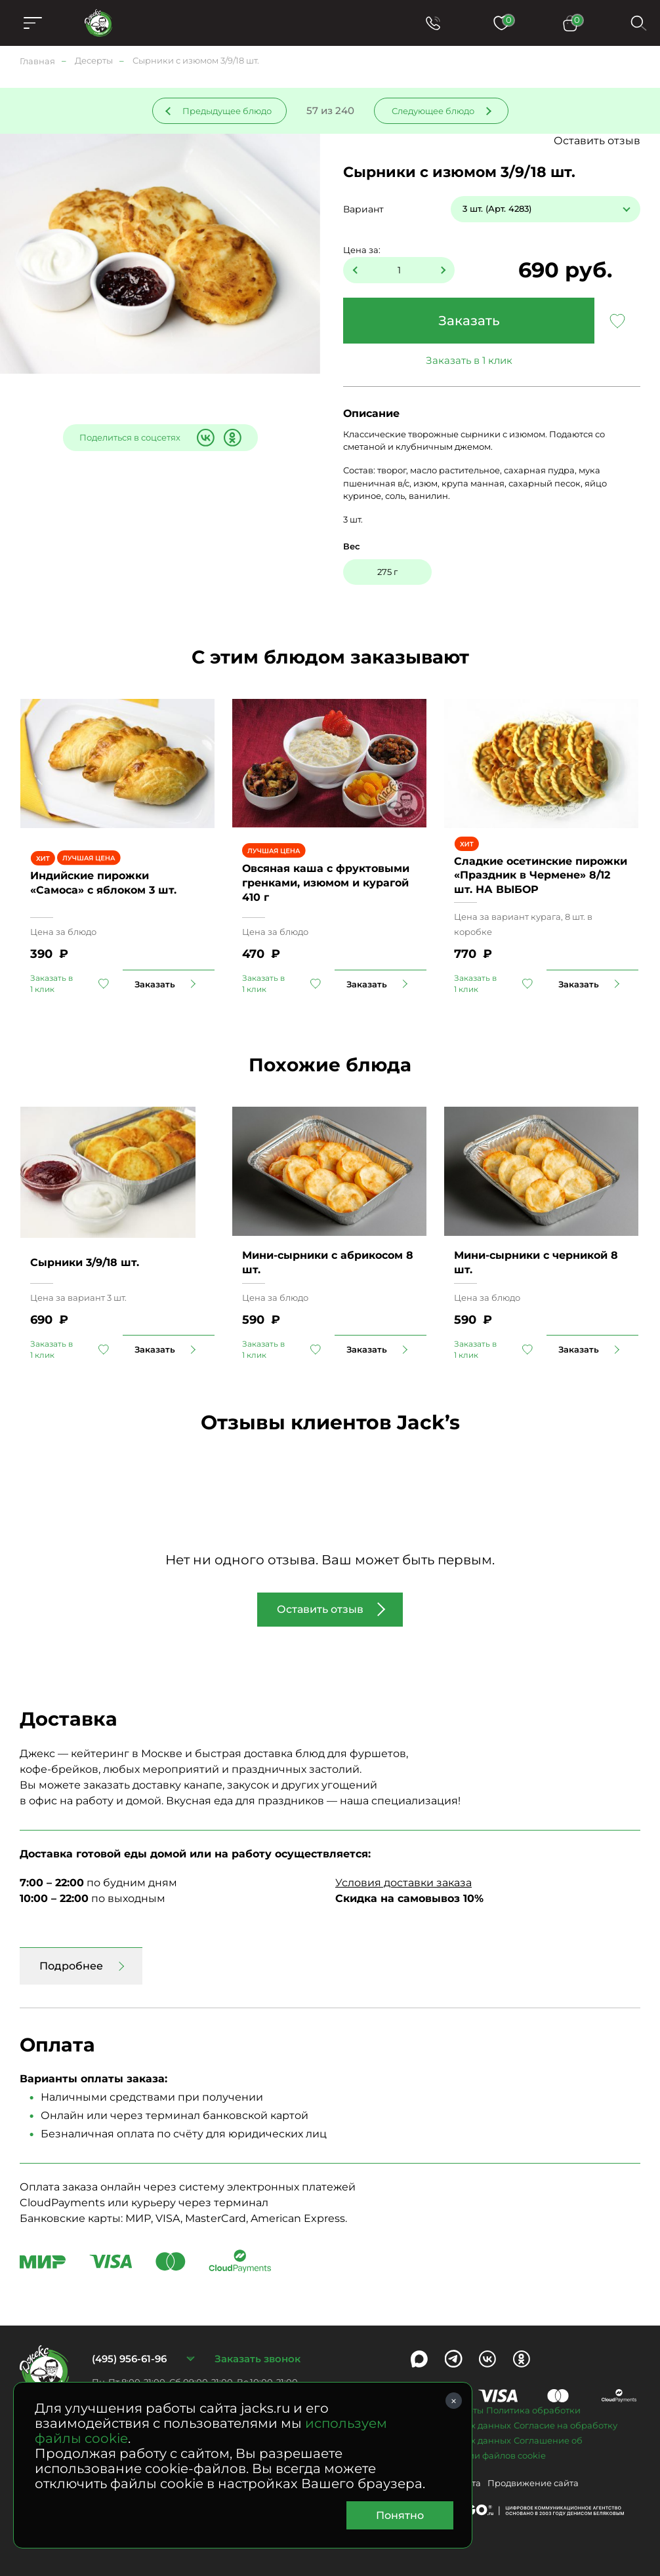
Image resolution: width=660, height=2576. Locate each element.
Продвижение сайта (533, 2483)
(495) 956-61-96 (129, 2358)
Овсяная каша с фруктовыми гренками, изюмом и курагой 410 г (325, 882)
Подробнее (71, 1966)
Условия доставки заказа (403, 1882)
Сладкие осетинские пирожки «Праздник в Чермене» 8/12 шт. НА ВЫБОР (540, 875)
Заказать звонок (257, 2358)
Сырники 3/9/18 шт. (84, 1262)
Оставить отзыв (597, 140)
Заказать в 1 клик (469, 360)
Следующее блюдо (433, 111)
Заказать (469, 320)
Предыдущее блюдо (227, 111)
